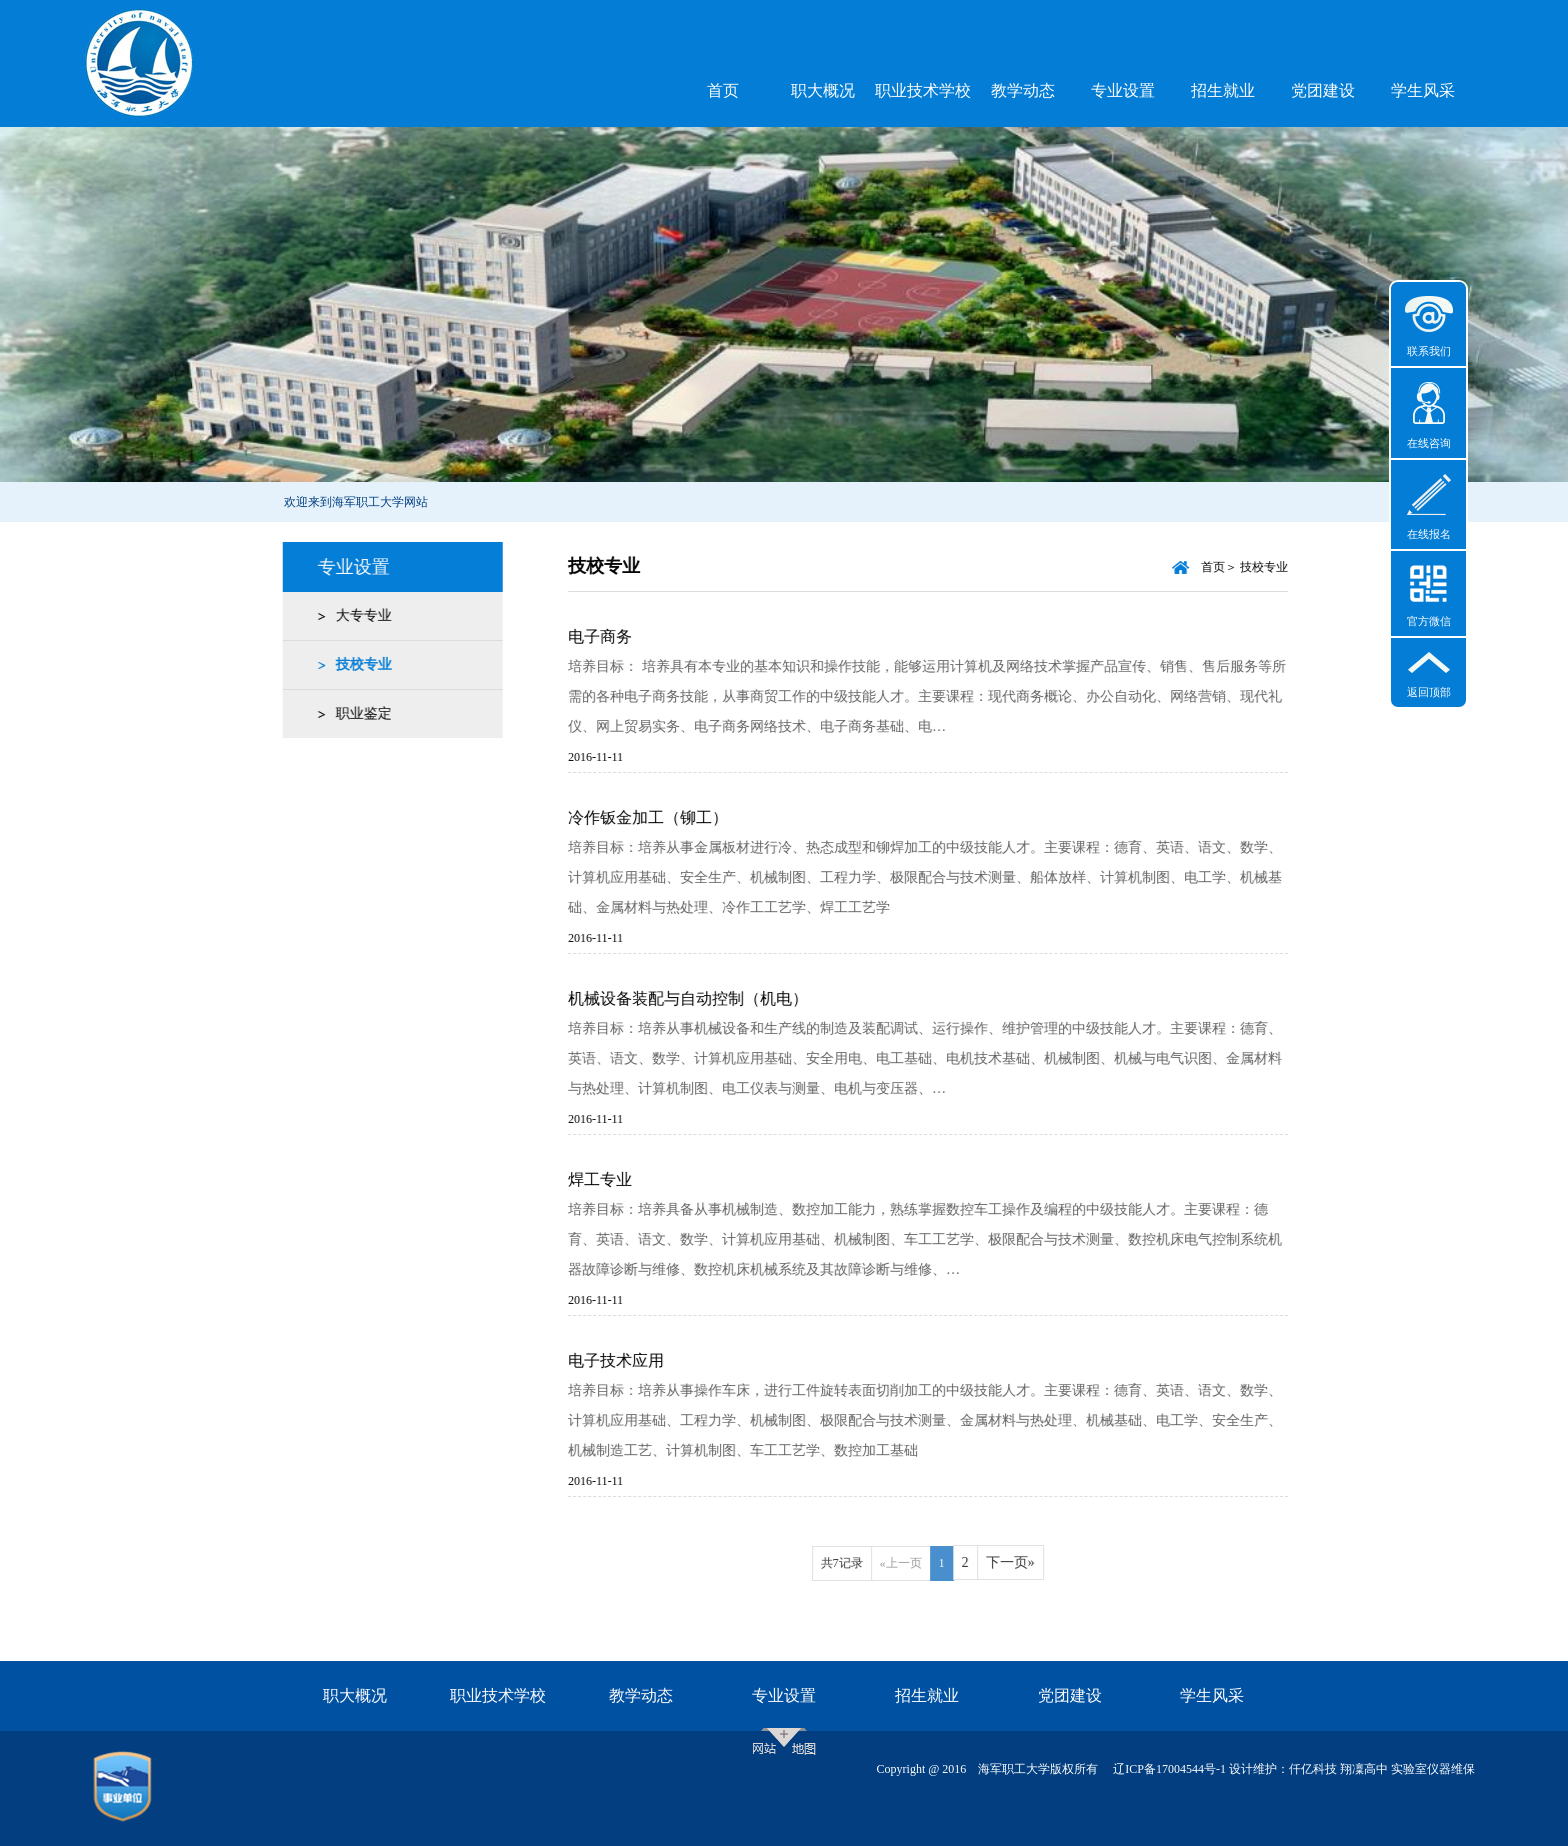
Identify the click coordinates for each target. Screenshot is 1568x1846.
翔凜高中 (1364, 1769)
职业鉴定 (358, 713)
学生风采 (1423, 90)
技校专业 (358, 664)
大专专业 (358, 615)
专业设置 (1123, 90)
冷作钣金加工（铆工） (668, 817)
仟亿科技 (1313, 1769)
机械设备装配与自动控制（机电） (708, 998)
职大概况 (823, 90)
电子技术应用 (636, 1360)
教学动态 (1023, 90)
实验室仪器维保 (1433, 1769)
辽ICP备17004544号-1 (1169, 1769)
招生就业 (1223, 90)
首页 (723, 90)
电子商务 (620, 636)
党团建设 (1323, 90)
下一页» (1030, 1562)
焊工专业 (620, 1179)
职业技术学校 (923, 90)
